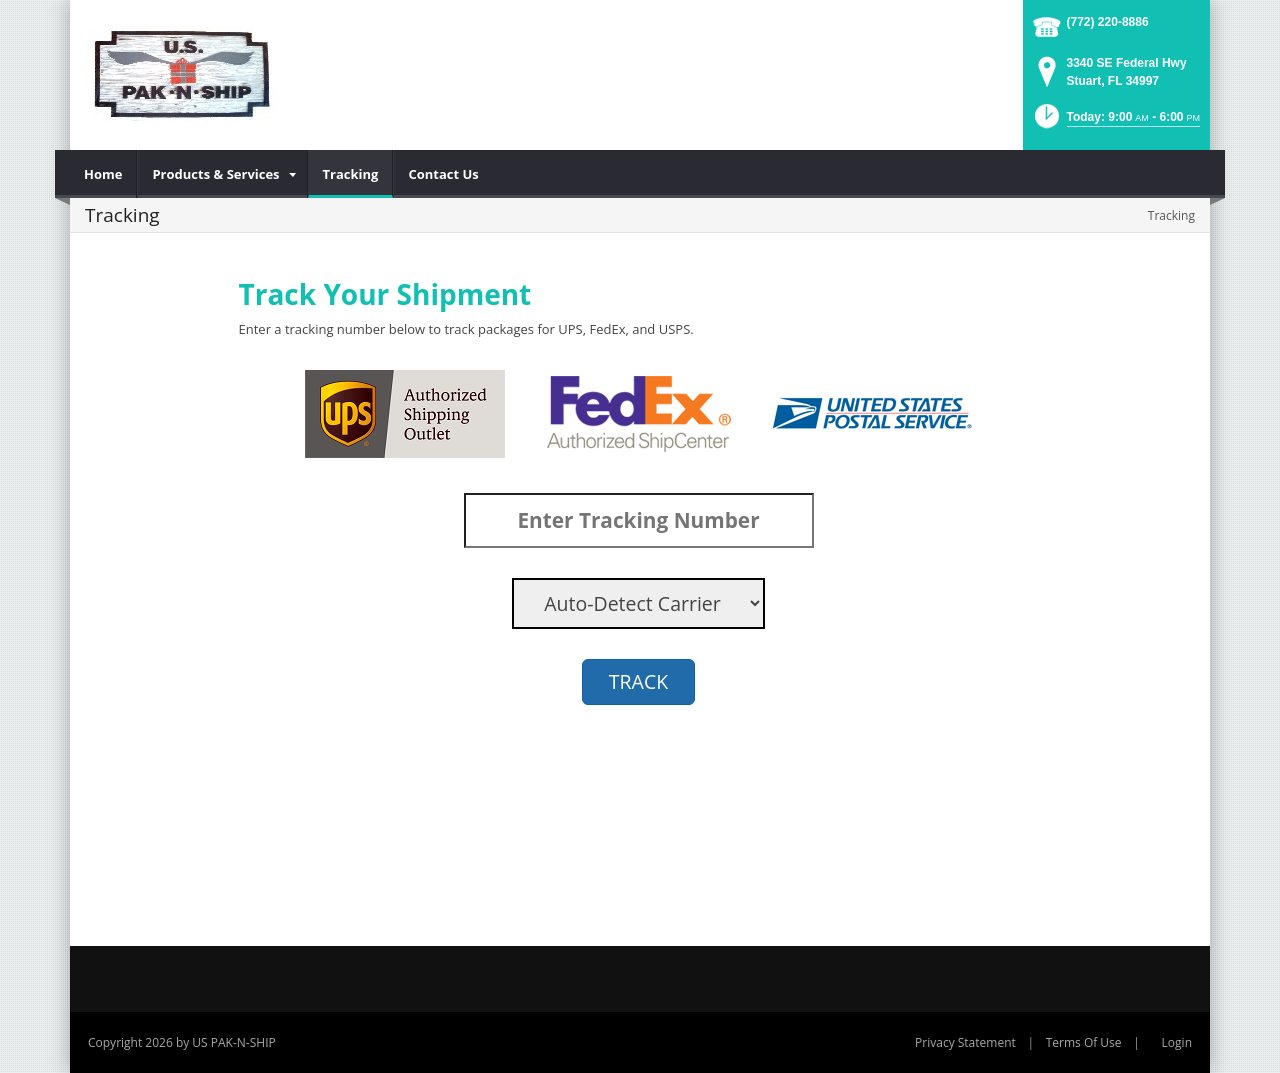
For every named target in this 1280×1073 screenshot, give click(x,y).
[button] (1115, 122)
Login (1177, 1042)
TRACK (638, 681)
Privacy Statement (965, 1042)
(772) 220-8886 (1108, 22)
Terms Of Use (1084, 1042)
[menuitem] (103, 174)
